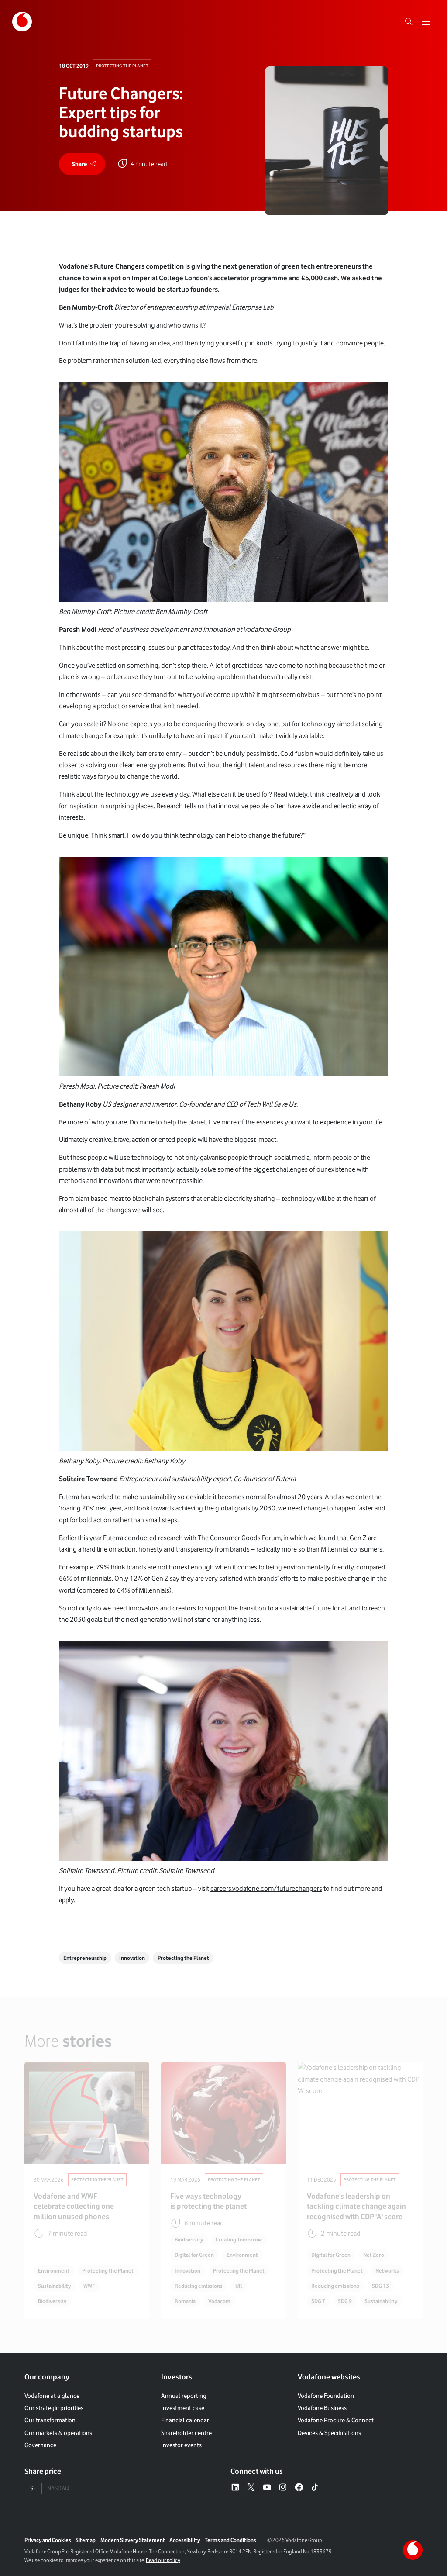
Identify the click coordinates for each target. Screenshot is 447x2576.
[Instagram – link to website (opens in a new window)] (283, 2488)
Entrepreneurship (85, 1958)
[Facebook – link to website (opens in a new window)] (299, 2488)
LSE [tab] (31, 2488)
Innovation (132, 1958)
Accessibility (184, 2540)
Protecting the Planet (183, 1958)
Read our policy (163, 2560)
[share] (82, 164)
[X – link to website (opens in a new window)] (251, 2488)
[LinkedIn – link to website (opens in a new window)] (235, 2488)
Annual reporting (183, 2395)
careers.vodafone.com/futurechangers (266, 1888)
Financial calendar (185, 2420)
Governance (40, 2444)
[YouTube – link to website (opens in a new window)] (267, 2488)
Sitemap (86, 2540)
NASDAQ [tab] (58, 2488)
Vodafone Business (322, 2407)
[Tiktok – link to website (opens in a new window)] (315, 2488)
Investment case (182, 2407)
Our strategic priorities (53, 2407)
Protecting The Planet (122, 65)
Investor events (181, 2444)
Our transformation (50, 2420)
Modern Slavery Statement (132, 2540)
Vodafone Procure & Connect (336, 2420)
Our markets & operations (58, 2432)
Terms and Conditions (230, 2540)
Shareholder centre (186, 2432)
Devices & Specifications (329, 2432)
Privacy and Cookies (47, 2540)
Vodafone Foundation (326, 2395)
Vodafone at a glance (51, 2395)
